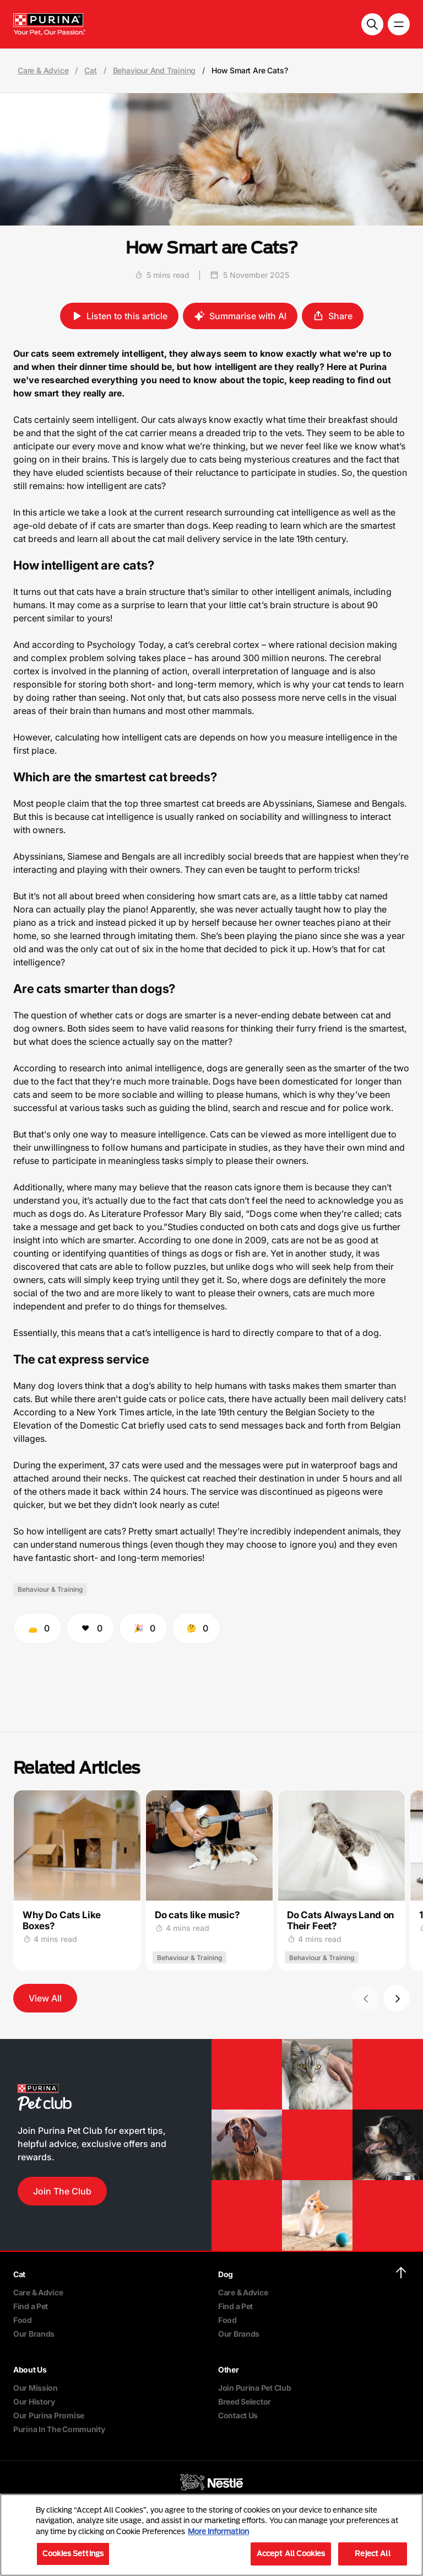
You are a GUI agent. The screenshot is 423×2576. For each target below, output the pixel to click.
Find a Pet (30, 2306)
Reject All (372, 2553)
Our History (34, 2401)
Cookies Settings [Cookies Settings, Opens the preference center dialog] (73, 2553)
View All (45, 1998)
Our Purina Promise (48, 2415)
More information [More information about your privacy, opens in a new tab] (218, 2531)
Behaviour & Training (50, 1589)
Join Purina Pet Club (254, 2387)
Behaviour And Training (154, 70)
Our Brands (34, 2333)
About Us (30, 2369)
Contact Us (238, 2415)
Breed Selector (244, 2401)
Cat (90, 70)
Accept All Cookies (291, 2553)
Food (22, 2320)
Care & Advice (43, 70)
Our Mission (35, 2387)
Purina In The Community (59, 2429)
